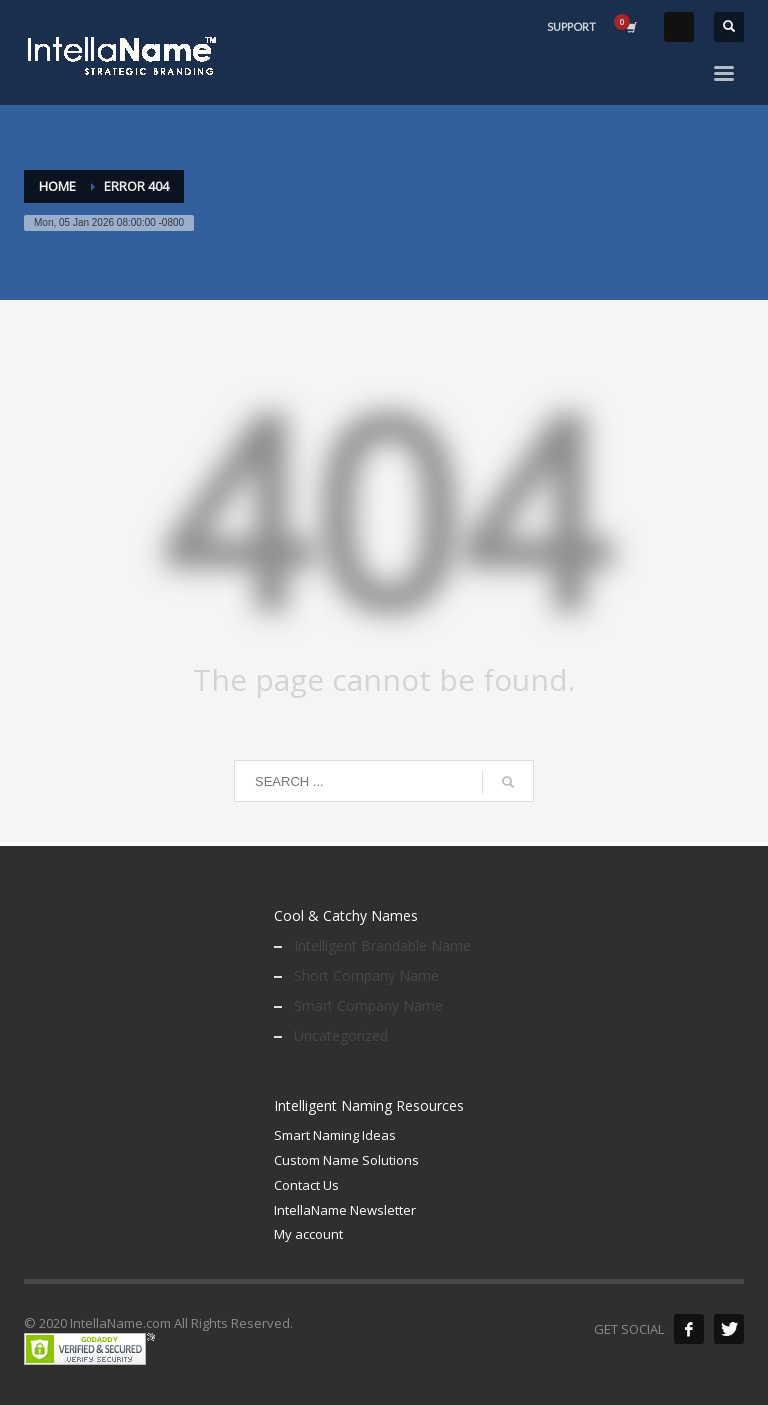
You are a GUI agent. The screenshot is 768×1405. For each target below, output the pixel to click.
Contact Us (306, 1185)
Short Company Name (366, 975)
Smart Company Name (368, 1005)
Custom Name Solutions (346, 1160)
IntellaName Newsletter (345, 1210)
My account (308, 1234)
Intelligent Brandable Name (382, 945)
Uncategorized (341, 1035)
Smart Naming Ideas (335, 1135)
